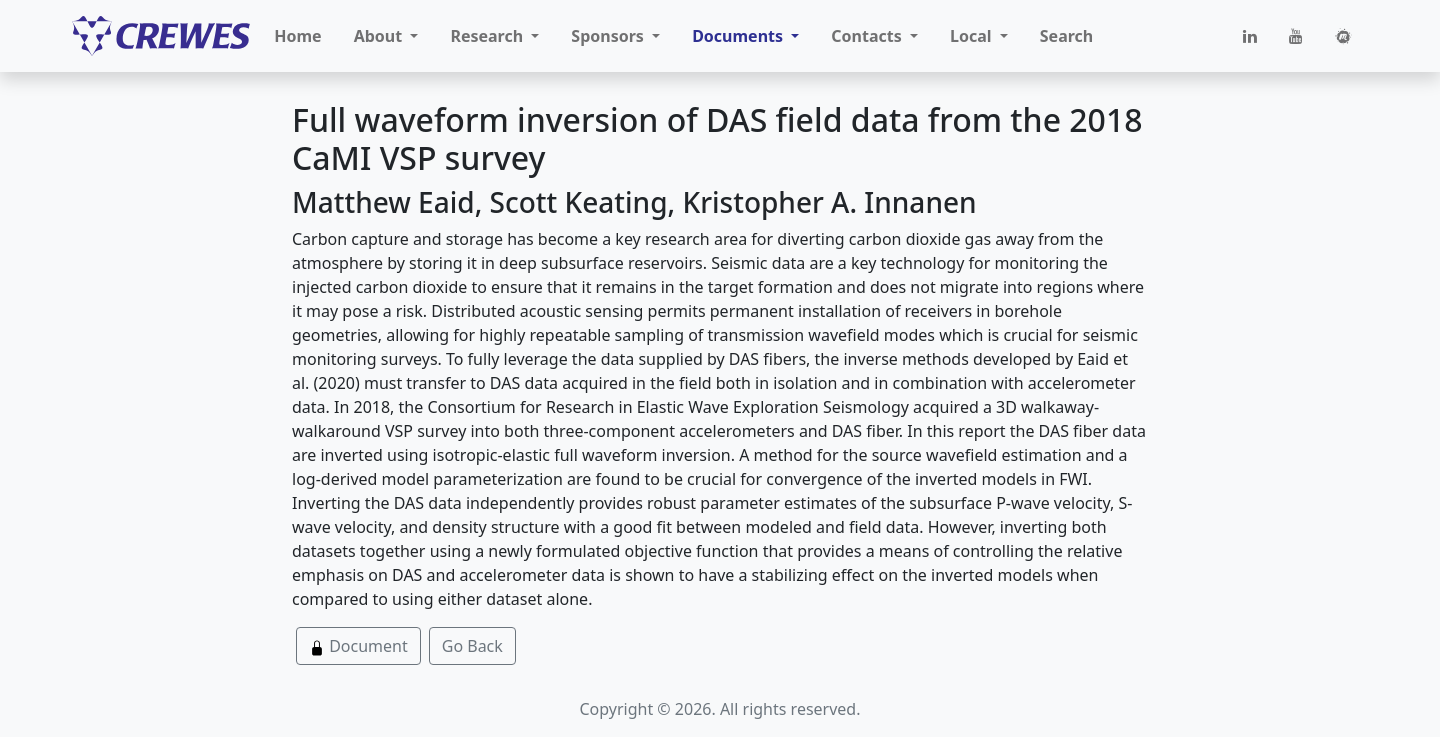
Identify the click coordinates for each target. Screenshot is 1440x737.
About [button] (380, 36)
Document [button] (358, 646)
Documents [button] (739, 36)
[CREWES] (161, 36)
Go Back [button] (472, 646)
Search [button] (1066, 36)
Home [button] (297, 36)
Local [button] (973, 36)
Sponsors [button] (609, 36)
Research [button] (488, 36)
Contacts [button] (868, 36)
